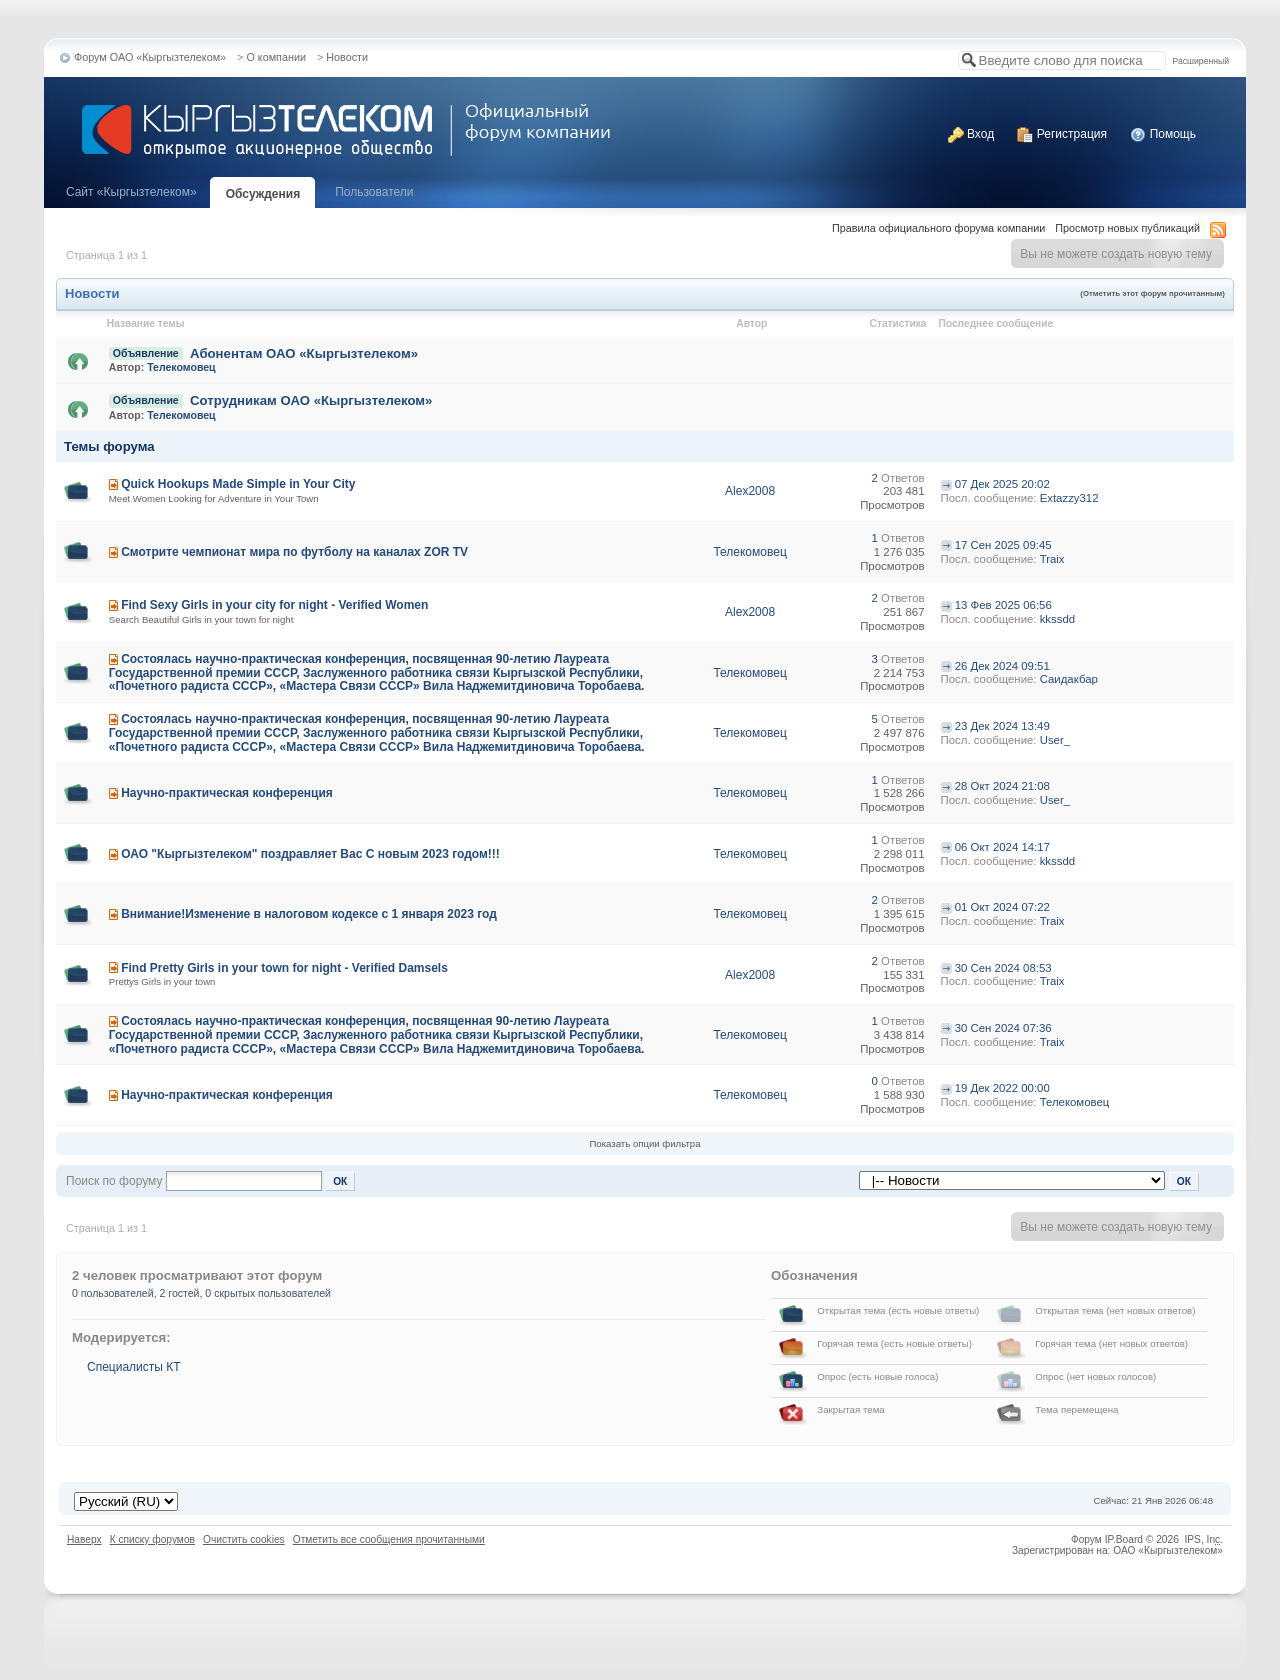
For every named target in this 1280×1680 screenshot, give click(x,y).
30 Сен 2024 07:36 (1003, 1028)
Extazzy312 (1069, 498)
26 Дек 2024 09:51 (1002, 666)
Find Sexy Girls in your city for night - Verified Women (274, 605)
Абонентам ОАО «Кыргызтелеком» (304, 353)
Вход (971, 134)
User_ (1055, 740)
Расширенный (1201, 61)
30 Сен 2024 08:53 (1003, 968)
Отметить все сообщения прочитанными (389, 1539)
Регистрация (1061, 134)
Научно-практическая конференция (227, 793)
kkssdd (1057, 619)
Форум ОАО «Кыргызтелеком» (150, 57)
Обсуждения (263, 194)
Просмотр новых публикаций (1127, 228)
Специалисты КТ (134, 1367)
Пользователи (374, 192)
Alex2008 (750, 491)
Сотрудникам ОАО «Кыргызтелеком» (311, 400)
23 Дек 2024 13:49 (1002, 726)
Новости (347, 57)
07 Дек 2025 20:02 (1002, 484)
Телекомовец (181, 367)
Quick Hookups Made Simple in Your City (238, 484)
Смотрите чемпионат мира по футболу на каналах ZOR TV (294, 552)
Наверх (84, 1539)
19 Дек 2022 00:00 (1002, 1088)
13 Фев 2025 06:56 (1003, 605)
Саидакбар (1069, 679)
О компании (276, 57)
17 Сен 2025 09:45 (1003, 545)
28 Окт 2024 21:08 (1002, 786)
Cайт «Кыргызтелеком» (131, 192)
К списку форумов (152, 1539)
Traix (1052, 559)
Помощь (1163, 134)
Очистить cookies (244, 1539)
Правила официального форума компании (938, 228)
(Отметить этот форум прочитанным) (1152, 293)
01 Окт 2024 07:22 (1002, 907)
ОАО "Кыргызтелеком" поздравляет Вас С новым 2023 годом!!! (310, 854)
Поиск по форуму (114, 1181)
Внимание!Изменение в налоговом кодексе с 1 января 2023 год (309, 914)
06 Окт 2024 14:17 (1002, 847)
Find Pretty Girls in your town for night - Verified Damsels (284, 968)
